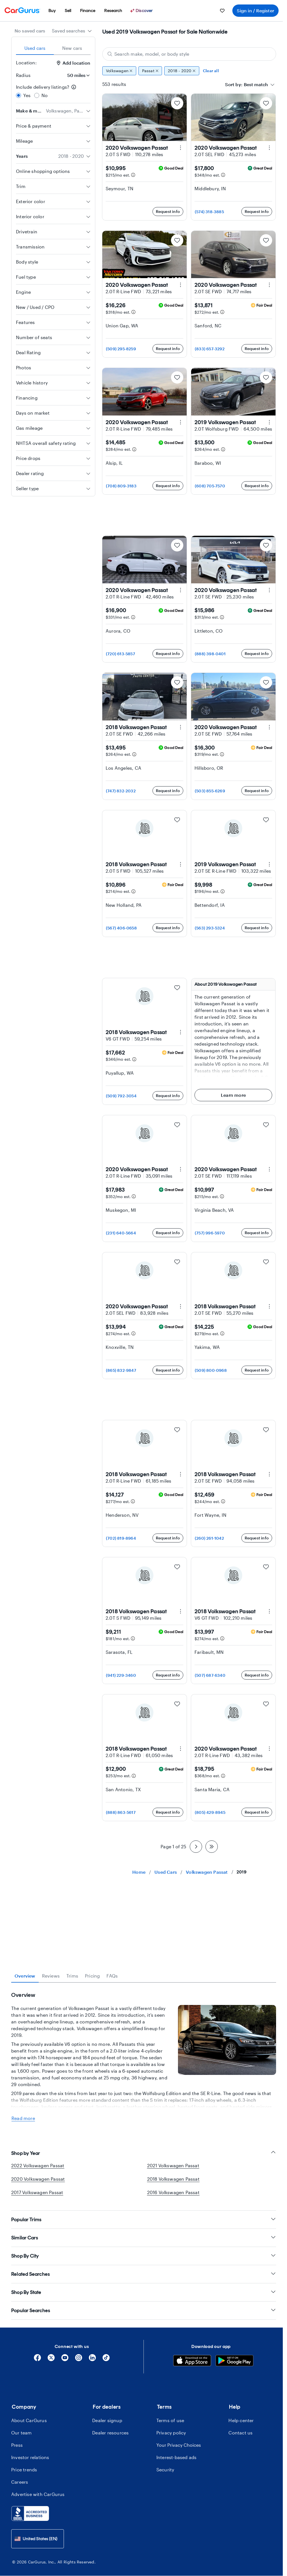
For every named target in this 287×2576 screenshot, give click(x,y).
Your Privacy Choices (178, 2543)
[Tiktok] (106, 2457)
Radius (23, 75)
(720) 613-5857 (120, 653)
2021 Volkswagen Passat (173, 2263)
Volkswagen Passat (207, 1872)
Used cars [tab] (35, 48)
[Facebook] (37, 2457)
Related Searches (143, 2372)
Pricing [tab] (92, 1975)
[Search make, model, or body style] (189, 54)
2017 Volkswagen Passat (37, 2290)
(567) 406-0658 (121, 928)
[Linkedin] (92, 2457)
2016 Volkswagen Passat (173, 2290)
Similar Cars (143, 2335)
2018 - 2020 (182, 70)
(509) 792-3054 (121, 1095)
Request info (168, 211)
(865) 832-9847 (121, 1370)
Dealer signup (107, 2518)
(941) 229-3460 (121, 1675)
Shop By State (143, 2390)
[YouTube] (64, 2457)
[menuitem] (52, 11)
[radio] (18, 95)
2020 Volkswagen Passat (38, 2276)
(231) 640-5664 (121, 1233)
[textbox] (256, 84)
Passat (150, 70)
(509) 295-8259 (121, 348)
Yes (27, 95)
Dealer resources (110, 2530)
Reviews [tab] (51, 1975)
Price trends (24, 2567)
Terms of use (170, 2518)
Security (165, 2567)
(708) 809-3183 (121, 485)
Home (138, 1872)
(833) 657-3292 (209, 348)
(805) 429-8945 (210, 1812)
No (44, 95)
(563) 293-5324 (210, 928)
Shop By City (143, 2353)
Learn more (233, 1095)
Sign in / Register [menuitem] (255, 10)
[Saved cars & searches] (222, 10)
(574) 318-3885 (209, 211)
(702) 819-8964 (121, 1538)
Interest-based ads (176, 2555)
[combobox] (72, 30)
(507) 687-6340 (210, 1675)
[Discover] (142, 11)
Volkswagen (119, 70)
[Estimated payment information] (133, 175)
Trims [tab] (72, 1975)
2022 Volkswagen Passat (37, 2263)
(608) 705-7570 (210, 485)
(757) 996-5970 (210, 1233)
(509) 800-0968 (211, 1370)
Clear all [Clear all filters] (211, 70)
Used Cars (165, 1872)
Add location (73, 62)
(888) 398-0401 (210, 653)
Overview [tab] (25, 1975)
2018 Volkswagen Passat (173, 2276)
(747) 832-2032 (121, 790)
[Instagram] (78, 2457)
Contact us (240, 2530)
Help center (241, 2518)
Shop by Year (143, 2251)
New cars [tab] (72, 48)
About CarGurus (29, 2518)
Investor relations (30, 2555)
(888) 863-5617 (121, 1812)
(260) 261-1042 (209, 1538)
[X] (51, 2457)
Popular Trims (143, 2317)
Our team (21, 2530)
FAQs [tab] (112, 1975)
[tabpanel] (143, 2107)
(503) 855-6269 (210, 790)
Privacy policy (171, 2530)
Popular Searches (143, 2408)
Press (17, 2543)
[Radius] (77, 75)
